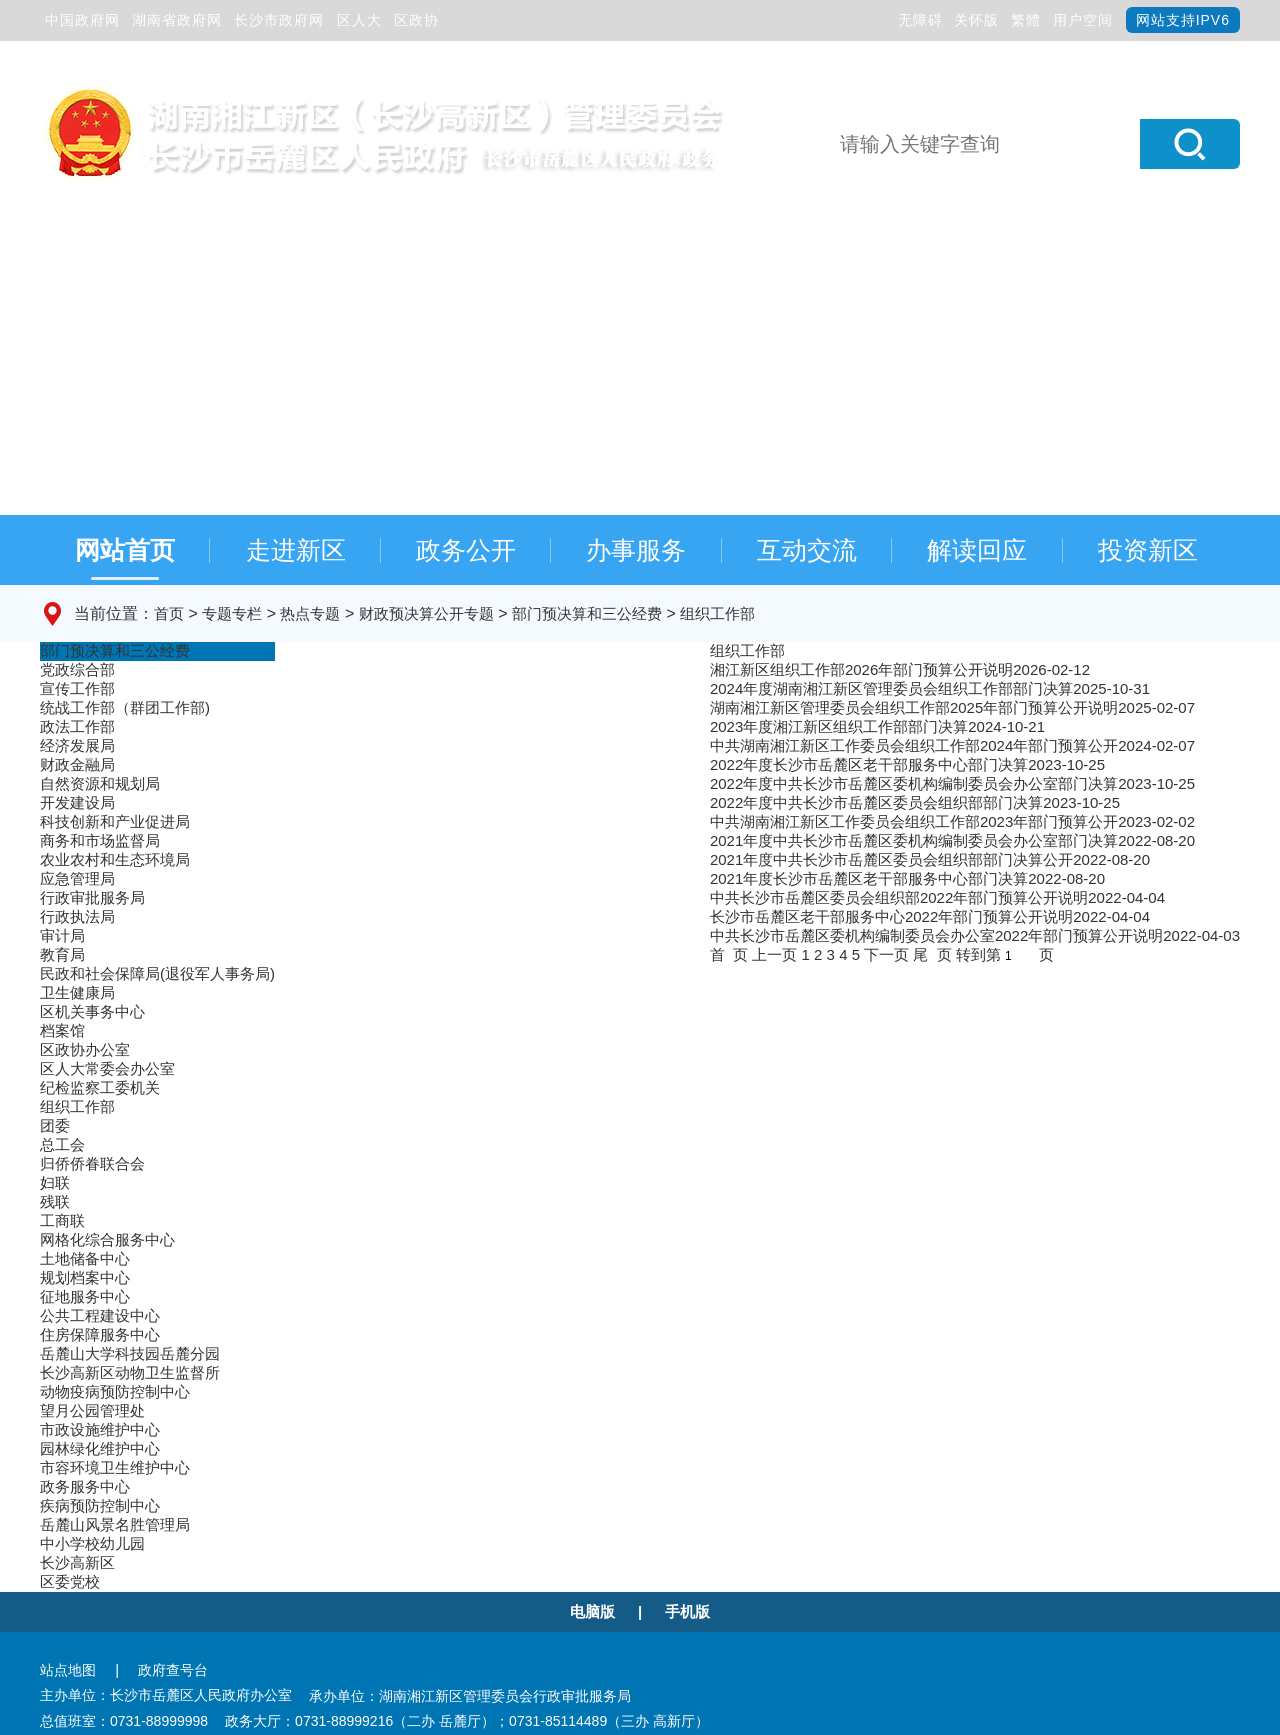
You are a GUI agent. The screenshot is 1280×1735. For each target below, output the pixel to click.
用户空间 (1083, 20)
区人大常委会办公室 (107, 1068)
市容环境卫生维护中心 (115, 1467)
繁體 (1026, 20)
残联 (55, 1201)
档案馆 (62, 1030)
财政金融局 (77, 764)
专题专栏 (232, 613)
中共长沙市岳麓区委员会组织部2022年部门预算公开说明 (899, 897)
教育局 (62, 954)
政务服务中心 (85, 1486)
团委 (55, 1125)
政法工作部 (77, 726)
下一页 (886, 954)
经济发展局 (77, 745)
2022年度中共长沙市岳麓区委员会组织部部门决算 (876, 802)
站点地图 (68, 1670)
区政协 (416, 20)
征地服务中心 (85, 1296)
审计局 (62, 935)
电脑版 (592, 1611)
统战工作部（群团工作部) (125, 707)
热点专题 (310, 613)
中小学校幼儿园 (92, 1543)
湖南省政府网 (177, 20)
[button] (1190, 144)
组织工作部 (717, 613)
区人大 (359, 20)
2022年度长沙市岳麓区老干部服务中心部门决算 (869, 764)
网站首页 (125, 550)
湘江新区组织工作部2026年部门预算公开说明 (861, 669)
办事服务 (636, 550)
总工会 (62, 1144)
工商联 (62, 1220)
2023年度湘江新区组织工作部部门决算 (839, 726)
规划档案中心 (85, 1277)
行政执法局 (77, 916)
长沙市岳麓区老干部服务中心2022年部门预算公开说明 (891, 916)
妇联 (55, 1182)
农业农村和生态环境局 (115, 859)
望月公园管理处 (92, 1410)
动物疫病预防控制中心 (115, 1391)
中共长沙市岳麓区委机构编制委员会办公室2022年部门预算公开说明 (936, 935)
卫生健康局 (77, 992)
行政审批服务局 (92, 897)
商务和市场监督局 (100, 840)
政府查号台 (173, 1670)
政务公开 (466, 550)
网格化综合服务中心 (107, 1239)
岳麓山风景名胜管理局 (115, 1524)
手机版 (687, 1611)
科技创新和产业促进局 (115, 821)
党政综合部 (77, 669)
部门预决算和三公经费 (587, 613)
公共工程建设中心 (100, 1315)
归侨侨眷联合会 (92, 1163)
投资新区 (1148, 550)
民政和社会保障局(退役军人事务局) (157, 973)
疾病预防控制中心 (100, 1505)
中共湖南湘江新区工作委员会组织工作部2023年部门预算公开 (914, 821)
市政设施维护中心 (100, 1429)
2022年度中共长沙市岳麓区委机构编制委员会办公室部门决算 (914, 783)
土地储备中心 (85, 1258)
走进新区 (296, 550)
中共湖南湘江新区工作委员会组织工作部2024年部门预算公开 (914, 745)
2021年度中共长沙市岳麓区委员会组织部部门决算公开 (891, 859)
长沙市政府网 (279, 20)
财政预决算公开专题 (426, 613)
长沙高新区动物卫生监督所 (130, 1372)
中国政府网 (82, 20)
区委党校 (70, 1581)
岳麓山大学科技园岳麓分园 (130, 1353)
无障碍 (920, 20)
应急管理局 (77, 878)
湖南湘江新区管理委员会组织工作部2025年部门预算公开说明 (914, 707)
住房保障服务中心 (100, 1334)
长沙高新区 (77, 1562)
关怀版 (976, 20)
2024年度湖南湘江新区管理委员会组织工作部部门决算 (891, 688)
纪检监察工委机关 (100, 1087)
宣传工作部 (77, 688)
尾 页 (932, 954)
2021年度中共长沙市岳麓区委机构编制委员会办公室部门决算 (914, 840)
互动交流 (807, 550)
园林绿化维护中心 (100, 1448)
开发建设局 (77, 802)
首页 (169, 613)
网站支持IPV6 (1183, 20)
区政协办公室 (85, 1049)
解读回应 (977, 550)
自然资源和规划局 (100, 783)
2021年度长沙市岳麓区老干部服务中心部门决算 (869, 878)
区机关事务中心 (92, 1011)
